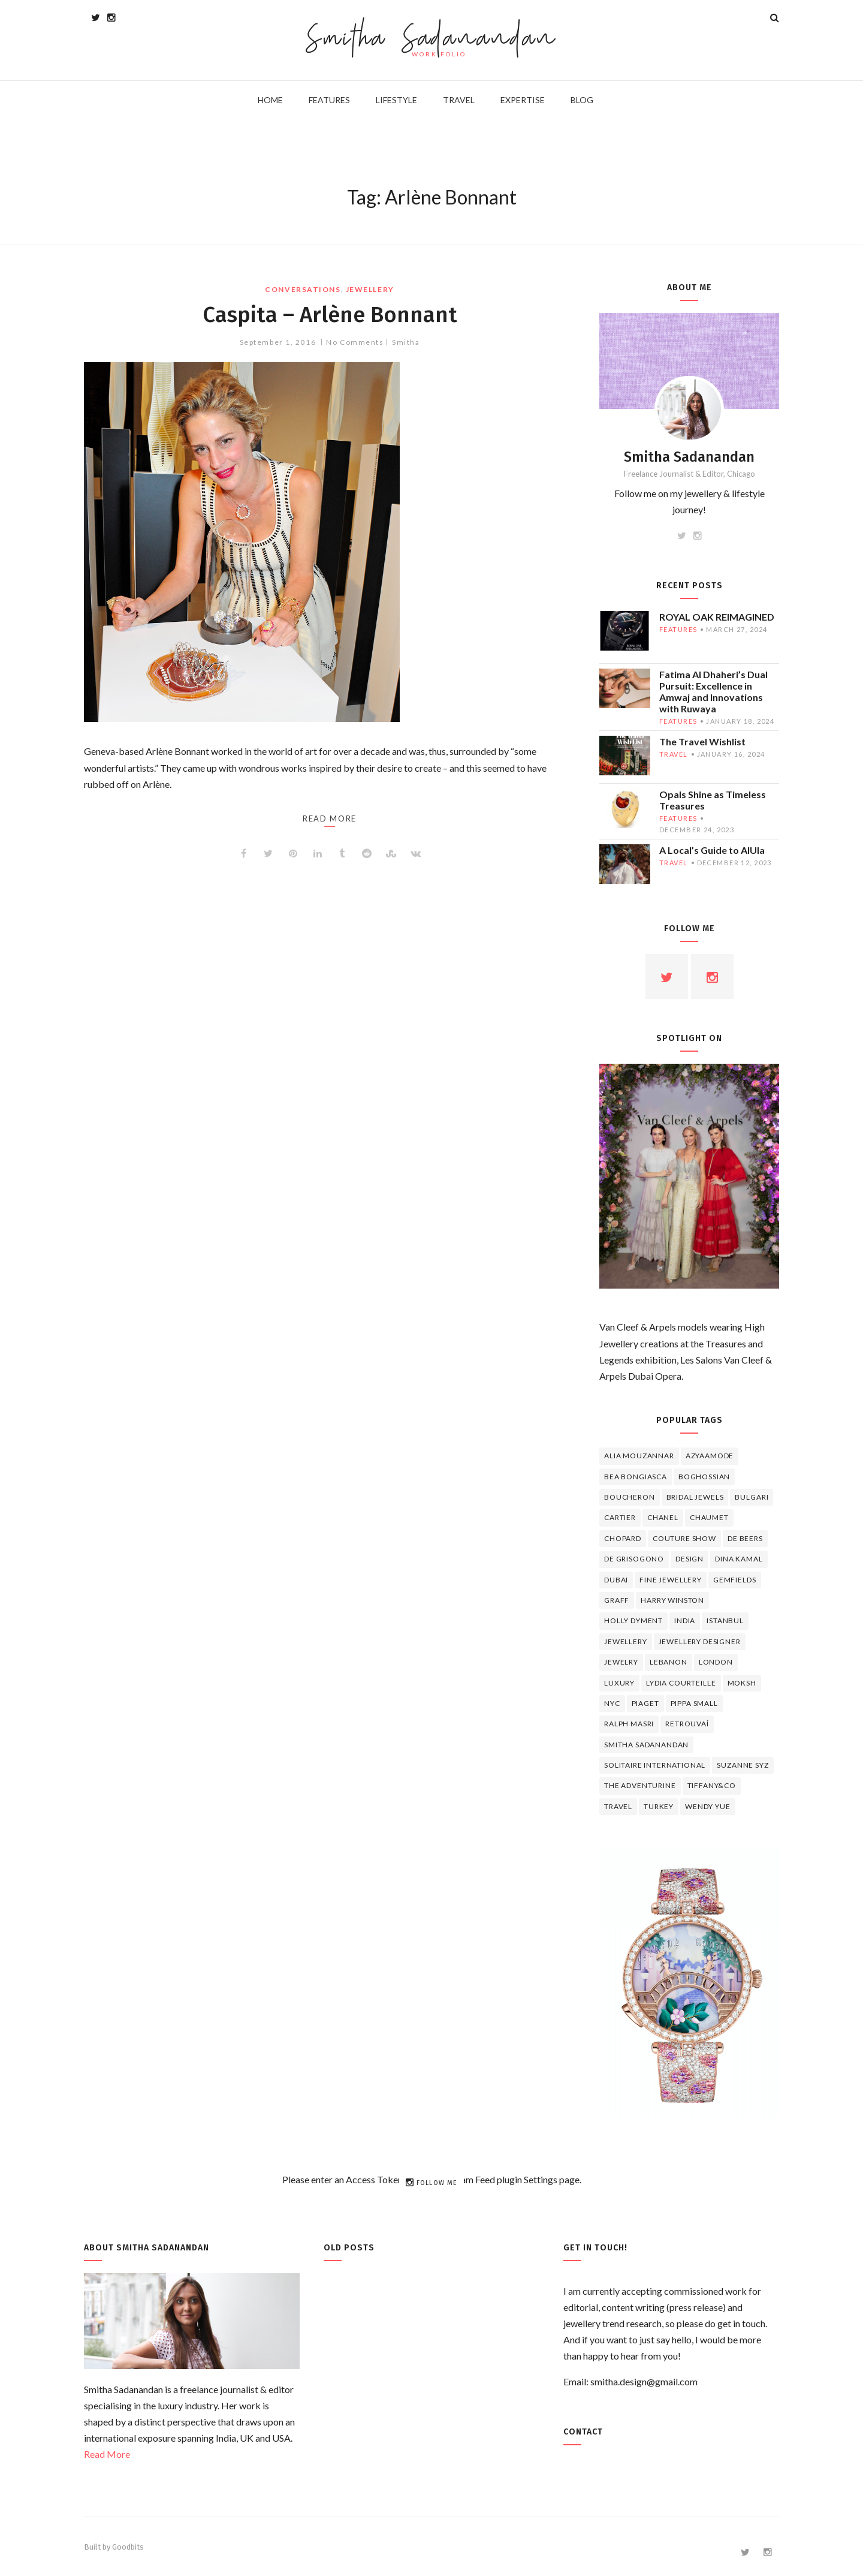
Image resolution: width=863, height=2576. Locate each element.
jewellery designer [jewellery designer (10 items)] (700, 1641)
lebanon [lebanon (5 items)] (668, 1661)
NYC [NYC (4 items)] (612, 1703)
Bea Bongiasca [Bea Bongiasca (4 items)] (635, 1476)
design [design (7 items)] (689, 1558)
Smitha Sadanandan (432, 39)
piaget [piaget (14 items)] (645, 1703)
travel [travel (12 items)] (618, 1806)
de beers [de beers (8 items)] (745, 1538)
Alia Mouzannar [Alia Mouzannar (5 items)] (639, 1455)
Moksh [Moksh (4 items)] (742, 1682)
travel (673, 754)
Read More (107, 2454)
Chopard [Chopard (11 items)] (622, 1538)
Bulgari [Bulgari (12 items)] (751, 1496)
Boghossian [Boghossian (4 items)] (704, 1476)
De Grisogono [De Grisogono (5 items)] (634, 1558)
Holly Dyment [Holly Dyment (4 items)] (633, 1620)
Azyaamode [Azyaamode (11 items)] (710, 1455)
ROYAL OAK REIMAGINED (716, 616)
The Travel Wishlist (702, 741)
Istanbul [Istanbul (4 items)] (725, 1620)
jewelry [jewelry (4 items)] (621, 1661)
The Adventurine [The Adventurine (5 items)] (640, 1785)
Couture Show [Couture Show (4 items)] (684, 1538)
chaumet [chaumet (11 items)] (709, 1517)
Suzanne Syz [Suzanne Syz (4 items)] (742, 1765)
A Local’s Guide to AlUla (712, 850)
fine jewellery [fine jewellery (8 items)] (670, 1579)
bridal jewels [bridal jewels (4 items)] (695, 1496)
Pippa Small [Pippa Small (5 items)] (694, 1703)
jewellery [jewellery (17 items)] (625, 1641)
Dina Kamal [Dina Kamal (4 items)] (738, 1558)
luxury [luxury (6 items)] (619, 1682)
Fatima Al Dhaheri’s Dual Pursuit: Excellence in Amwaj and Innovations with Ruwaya (713, 691)
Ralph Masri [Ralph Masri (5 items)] (629, 1723)
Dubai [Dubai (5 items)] (616, 1579)
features (678, 629)
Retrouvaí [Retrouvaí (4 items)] (687, 1723)
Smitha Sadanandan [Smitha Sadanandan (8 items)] (646, 1744)
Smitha (406, 342)
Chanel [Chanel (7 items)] (662, 1517)
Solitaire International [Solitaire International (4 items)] (654, 1765)
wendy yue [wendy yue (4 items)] (708, 1806)
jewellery (370, 289)
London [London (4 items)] (716, 1661)
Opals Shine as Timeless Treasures (712, 800)
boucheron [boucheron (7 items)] (629, 1496)
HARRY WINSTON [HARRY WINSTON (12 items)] (672, 1600)
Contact (583, 2432)
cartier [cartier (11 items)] (620, 1517)
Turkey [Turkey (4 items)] (659, 1806)
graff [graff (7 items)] (616, 1600)
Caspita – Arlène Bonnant (329, 314)
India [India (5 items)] (684, 1620)
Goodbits (128, 2546)
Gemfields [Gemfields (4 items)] (734, 1579)
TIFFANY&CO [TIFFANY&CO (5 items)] (711, 1785)
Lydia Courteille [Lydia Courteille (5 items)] (681, 1682)
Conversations (302, 289)
